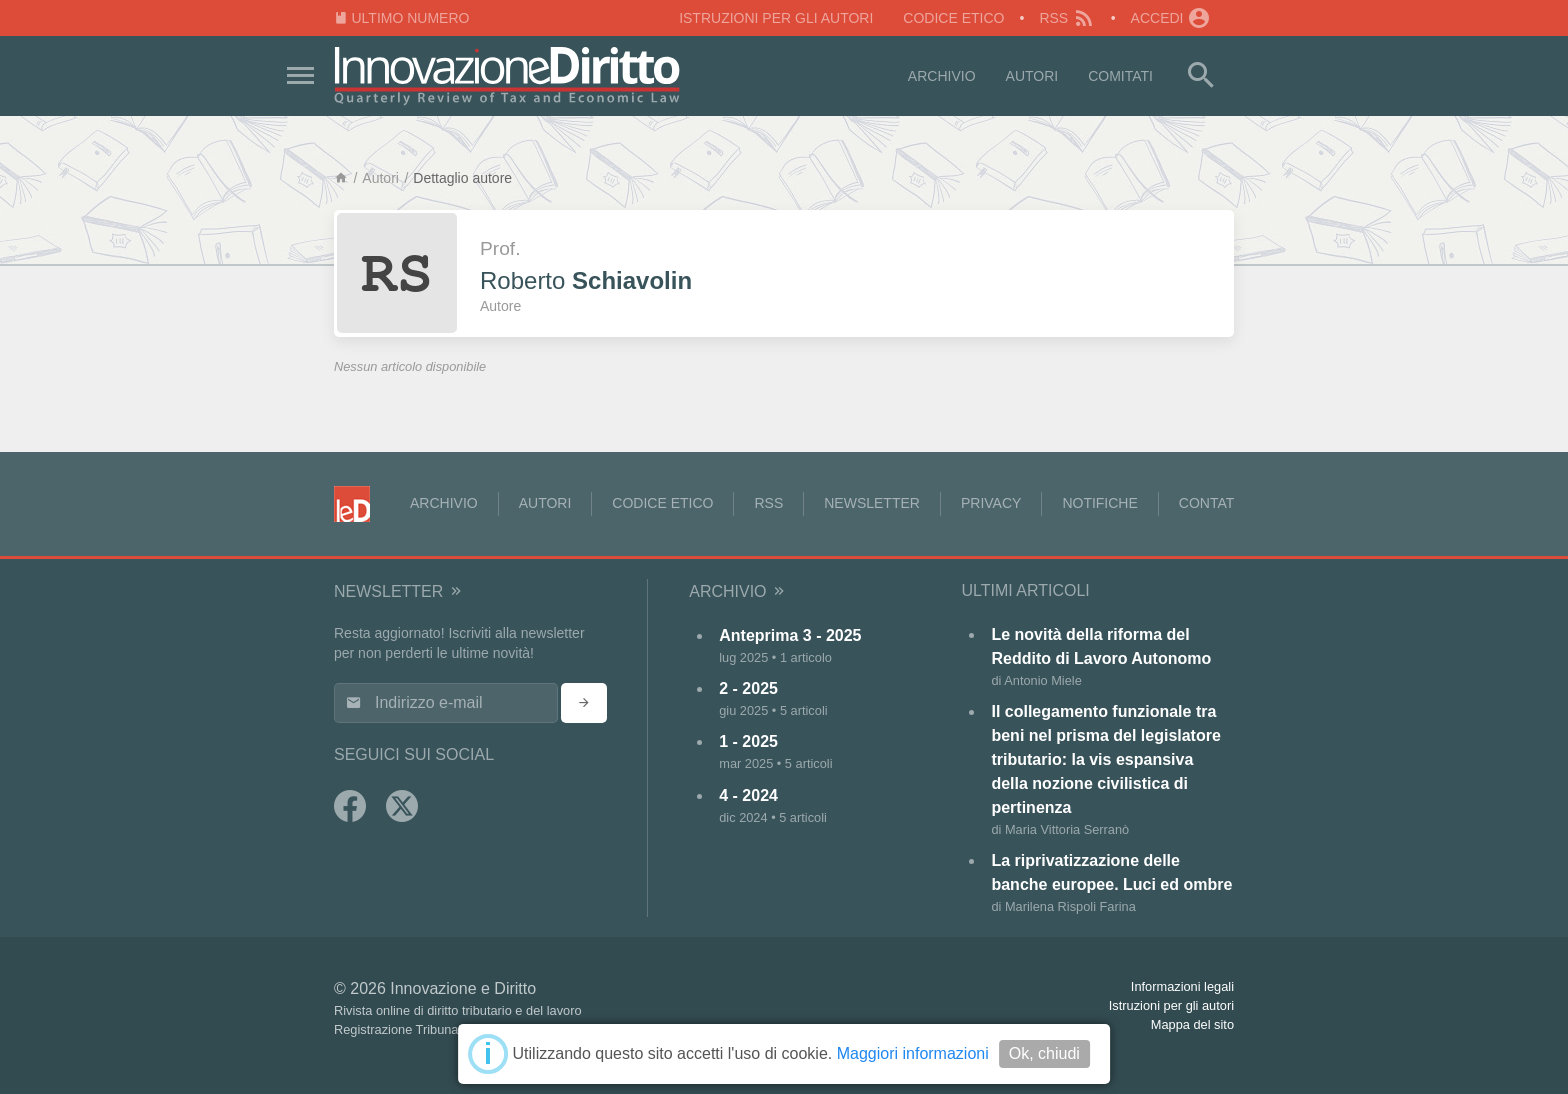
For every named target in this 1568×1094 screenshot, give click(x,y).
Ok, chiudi (1044, 1053)
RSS (1067, 18)
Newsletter (872, 503)
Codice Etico (953, 18)
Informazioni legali (1182, 986)
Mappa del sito (1192, 1024)
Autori (1032, 76)
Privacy (991, 503)
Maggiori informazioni (913, 1053)
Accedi (1171, 18)
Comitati (1120, 76)
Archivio (942, 76)
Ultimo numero (401, 18)
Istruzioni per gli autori (776, 18)
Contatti (1213, 503)
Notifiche (1099, 503)
